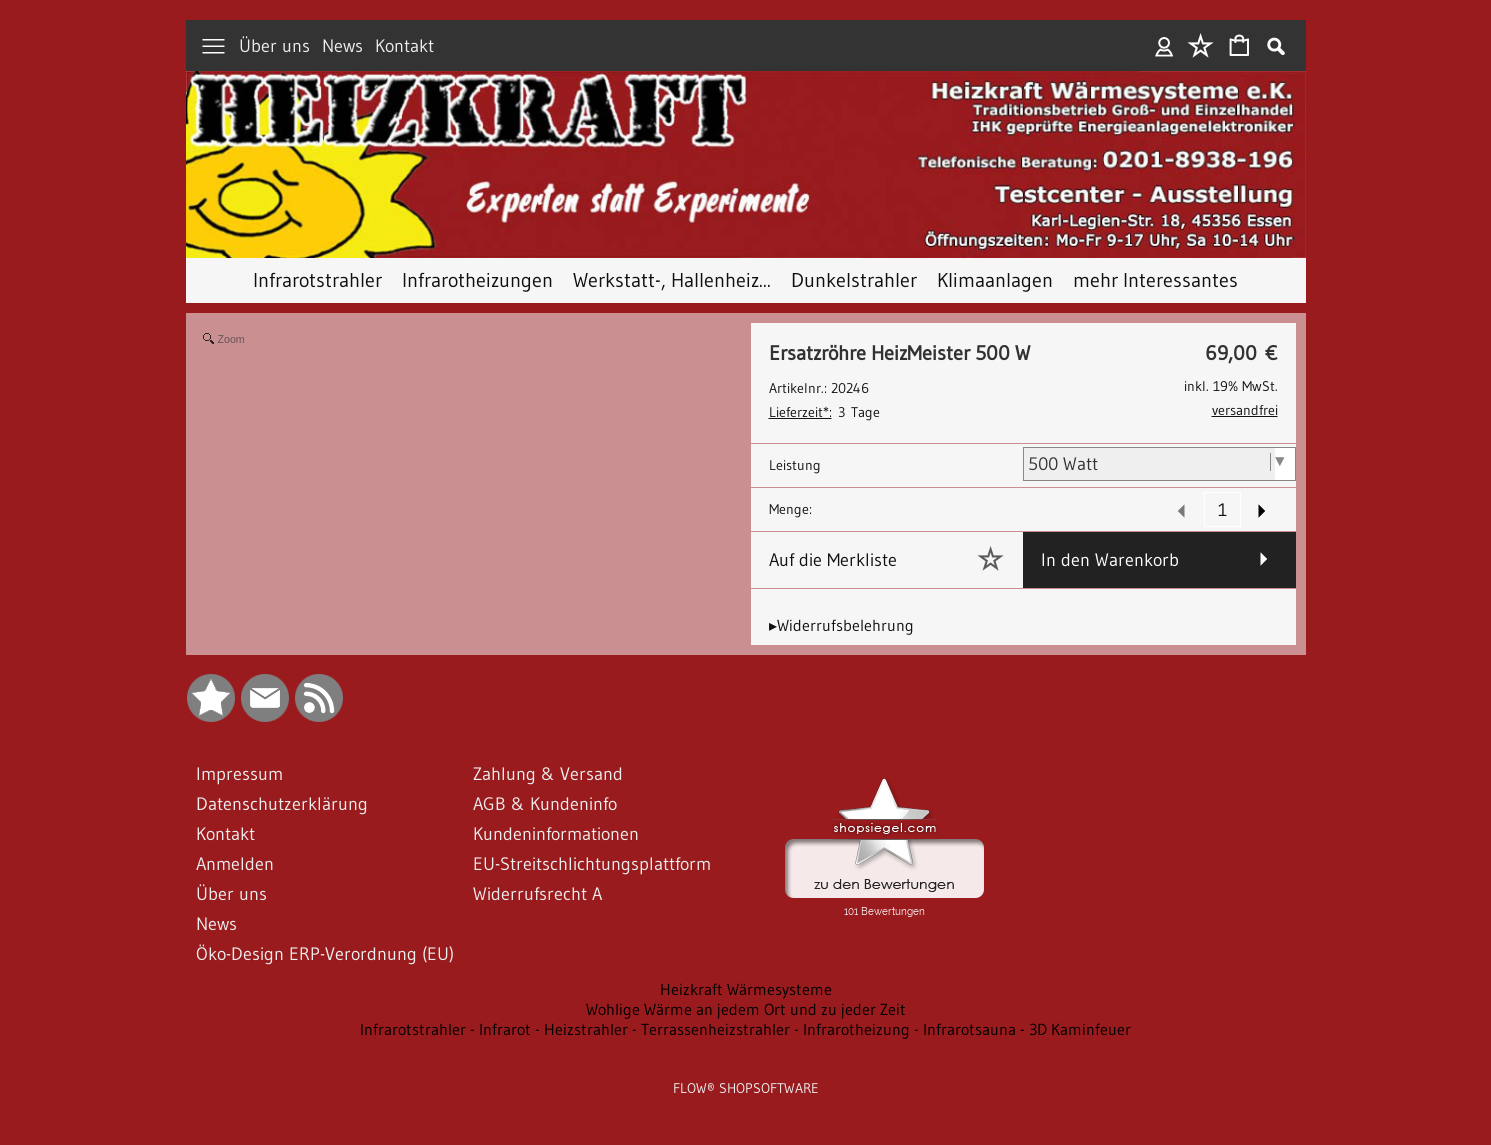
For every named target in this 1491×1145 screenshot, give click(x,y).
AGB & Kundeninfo (545, 804)
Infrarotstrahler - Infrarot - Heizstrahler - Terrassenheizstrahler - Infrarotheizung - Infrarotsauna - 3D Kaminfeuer (745, 1029)
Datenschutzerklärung (282, 804)
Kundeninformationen (556, 834)
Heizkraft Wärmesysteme (746, 989)
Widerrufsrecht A (537, 894)
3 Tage (824, 412)
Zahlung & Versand (548, 774)
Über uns (274, 46)
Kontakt (404, 46)
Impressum (239, 774)
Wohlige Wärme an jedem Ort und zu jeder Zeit (746, 1009)
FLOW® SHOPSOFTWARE (746, 1088)
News (342, 46)
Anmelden (1164, 46)
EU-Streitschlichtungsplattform (592, 864)
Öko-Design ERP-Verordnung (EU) (325, 954)
